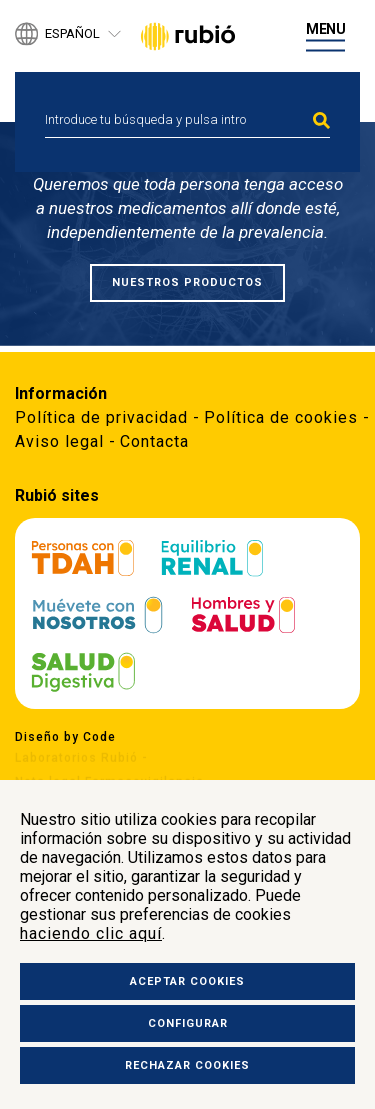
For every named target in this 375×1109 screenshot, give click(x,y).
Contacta (154, 441)
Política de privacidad (101, 417)
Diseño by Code (65, 736)
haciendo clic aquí (91, 933)
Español (72, 34)
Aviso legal (59, 441)
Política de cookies (281, 417)
